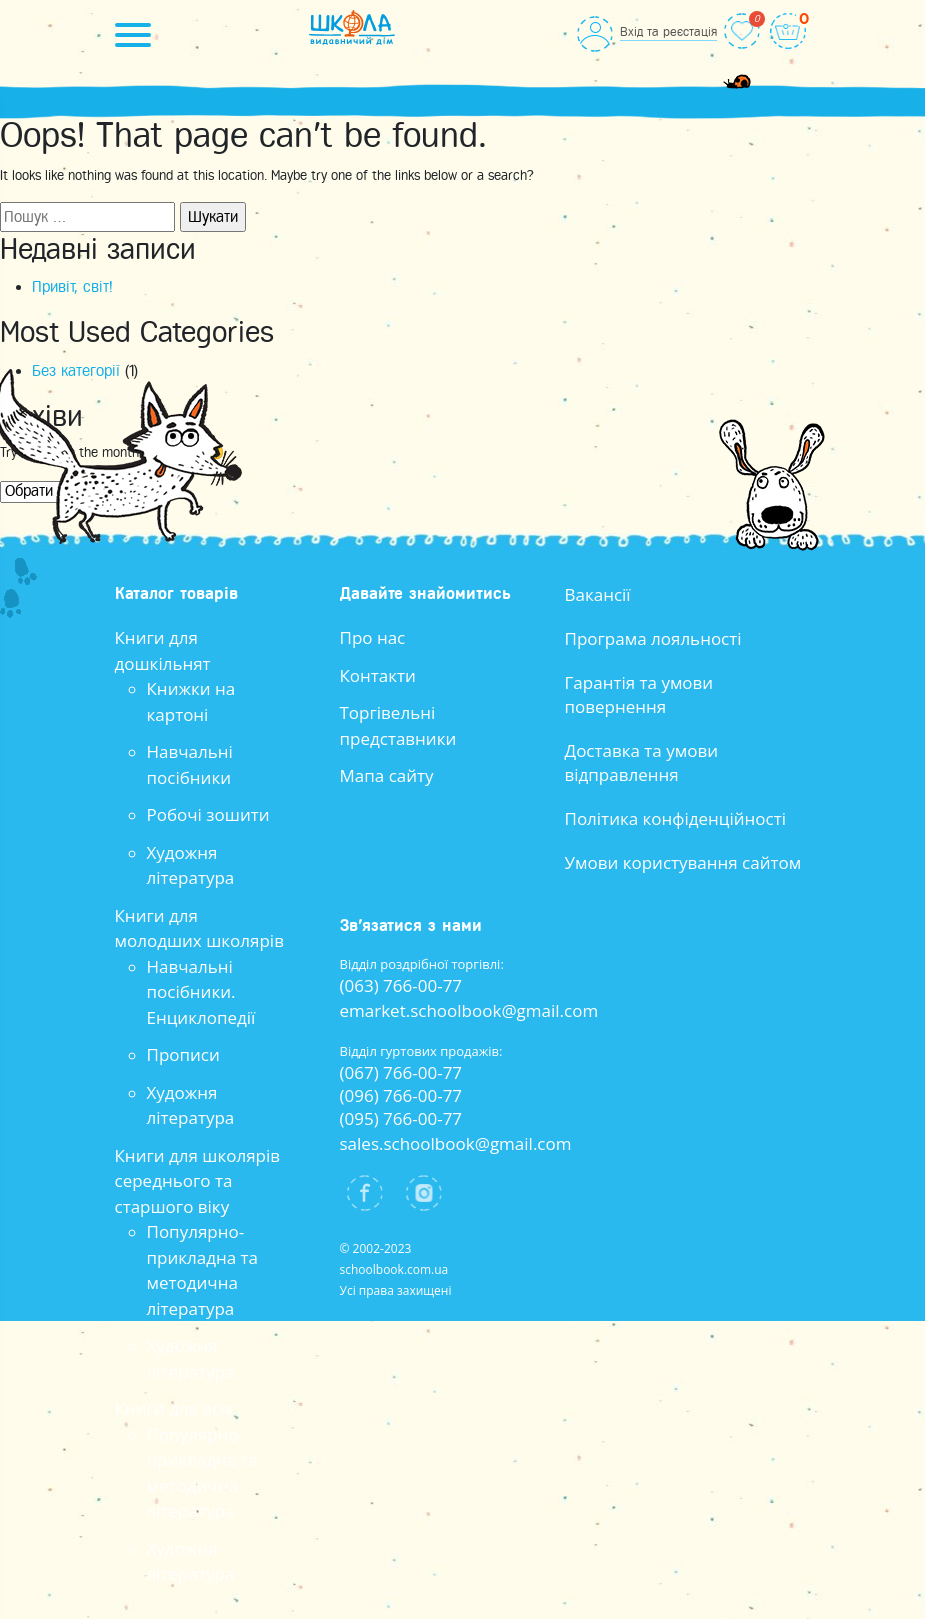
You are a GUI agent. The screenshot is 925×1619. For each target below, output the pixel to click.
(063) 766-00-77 (401, 985)
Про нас (373, 637)
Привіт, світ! (72, 287)
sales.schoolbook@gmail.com (456, 1143)
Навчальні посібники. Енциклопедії (201, 992)
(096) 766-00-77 (401, 1095)
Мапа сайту (387, 775)
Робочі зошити (208, 814)
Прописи (183, 1054)
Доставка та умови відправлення (642, 762)
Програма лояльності (653, 638)
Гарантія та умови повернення (639, 694)
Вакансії (598, 594)
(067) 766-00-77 (401, 1072)
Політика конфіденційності (676, 818)
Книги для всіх (174, 1408)
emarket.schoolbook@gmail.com (469, 1010)
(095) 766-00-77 (401, 1118)
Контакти (378, 675)
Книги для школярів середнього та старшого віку (198, 1181)
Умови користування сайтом (683, 862)
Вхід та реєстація (668, 31)
